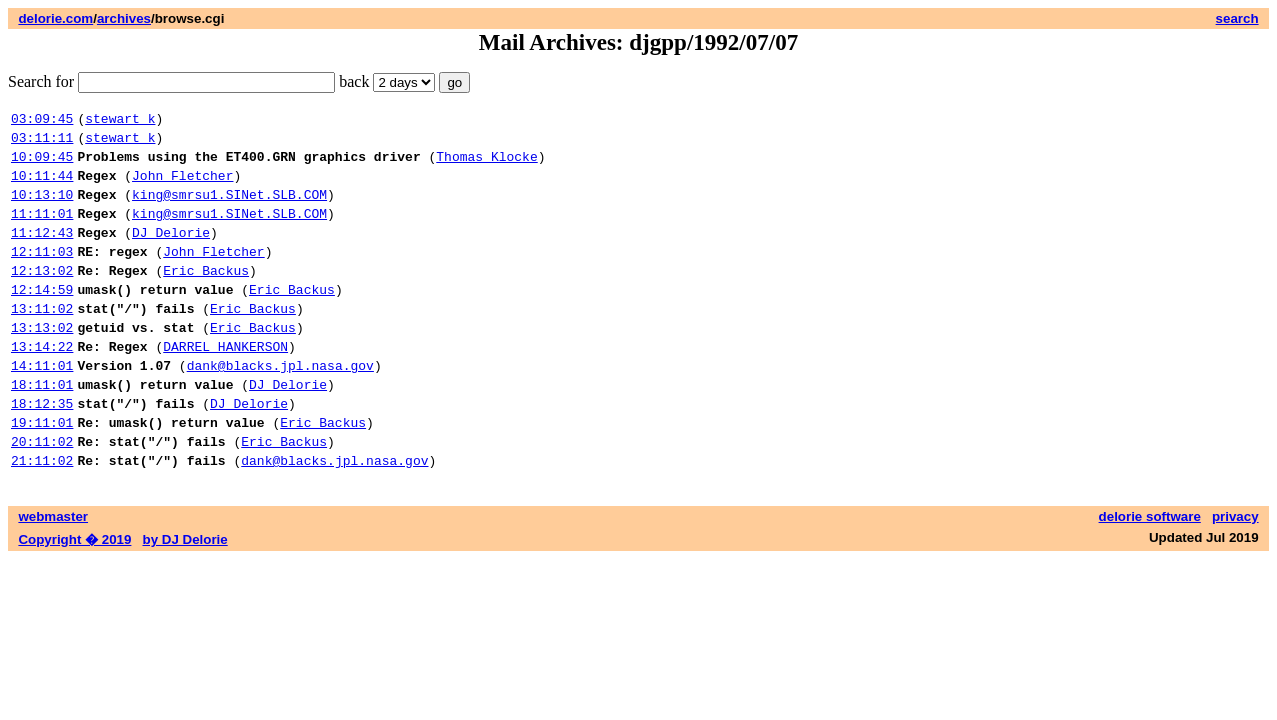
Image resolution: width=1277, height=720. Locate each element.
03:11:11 (42, 143)
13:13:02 (42, 363)
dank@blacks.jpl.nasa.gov (280, 407)
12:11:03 (42, 275)
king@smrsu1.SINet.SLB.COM (229, 209)
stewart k (120, 121)
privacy (1235, 573)
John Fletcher (182, 187)
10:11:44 (42, 187)
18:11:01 (42, 429)
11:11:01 (42, 231)
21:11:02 (42, 517)
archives (124, 18)
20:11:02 (42, 495)
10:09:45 (42, 165)
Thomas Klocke (486, 165)
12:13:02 (42, 297)
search (1237, 18)
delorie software (1150, 573)
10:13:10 (42, 209)
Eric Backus (206, 297)
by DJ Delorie (185, 596)
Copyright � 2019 (74, 596)
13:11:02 (42, 341)
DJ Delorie (171, 253)
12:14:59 (42, 319)
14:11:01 (42, 407)
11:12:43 (42, 253)
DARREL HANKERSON (225, 385)
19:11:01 (42, 473)
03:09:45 (42, 121)
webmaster (53, 573)
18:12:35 (42, 451)
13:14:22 (42, 385)
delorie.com (55, 18)
